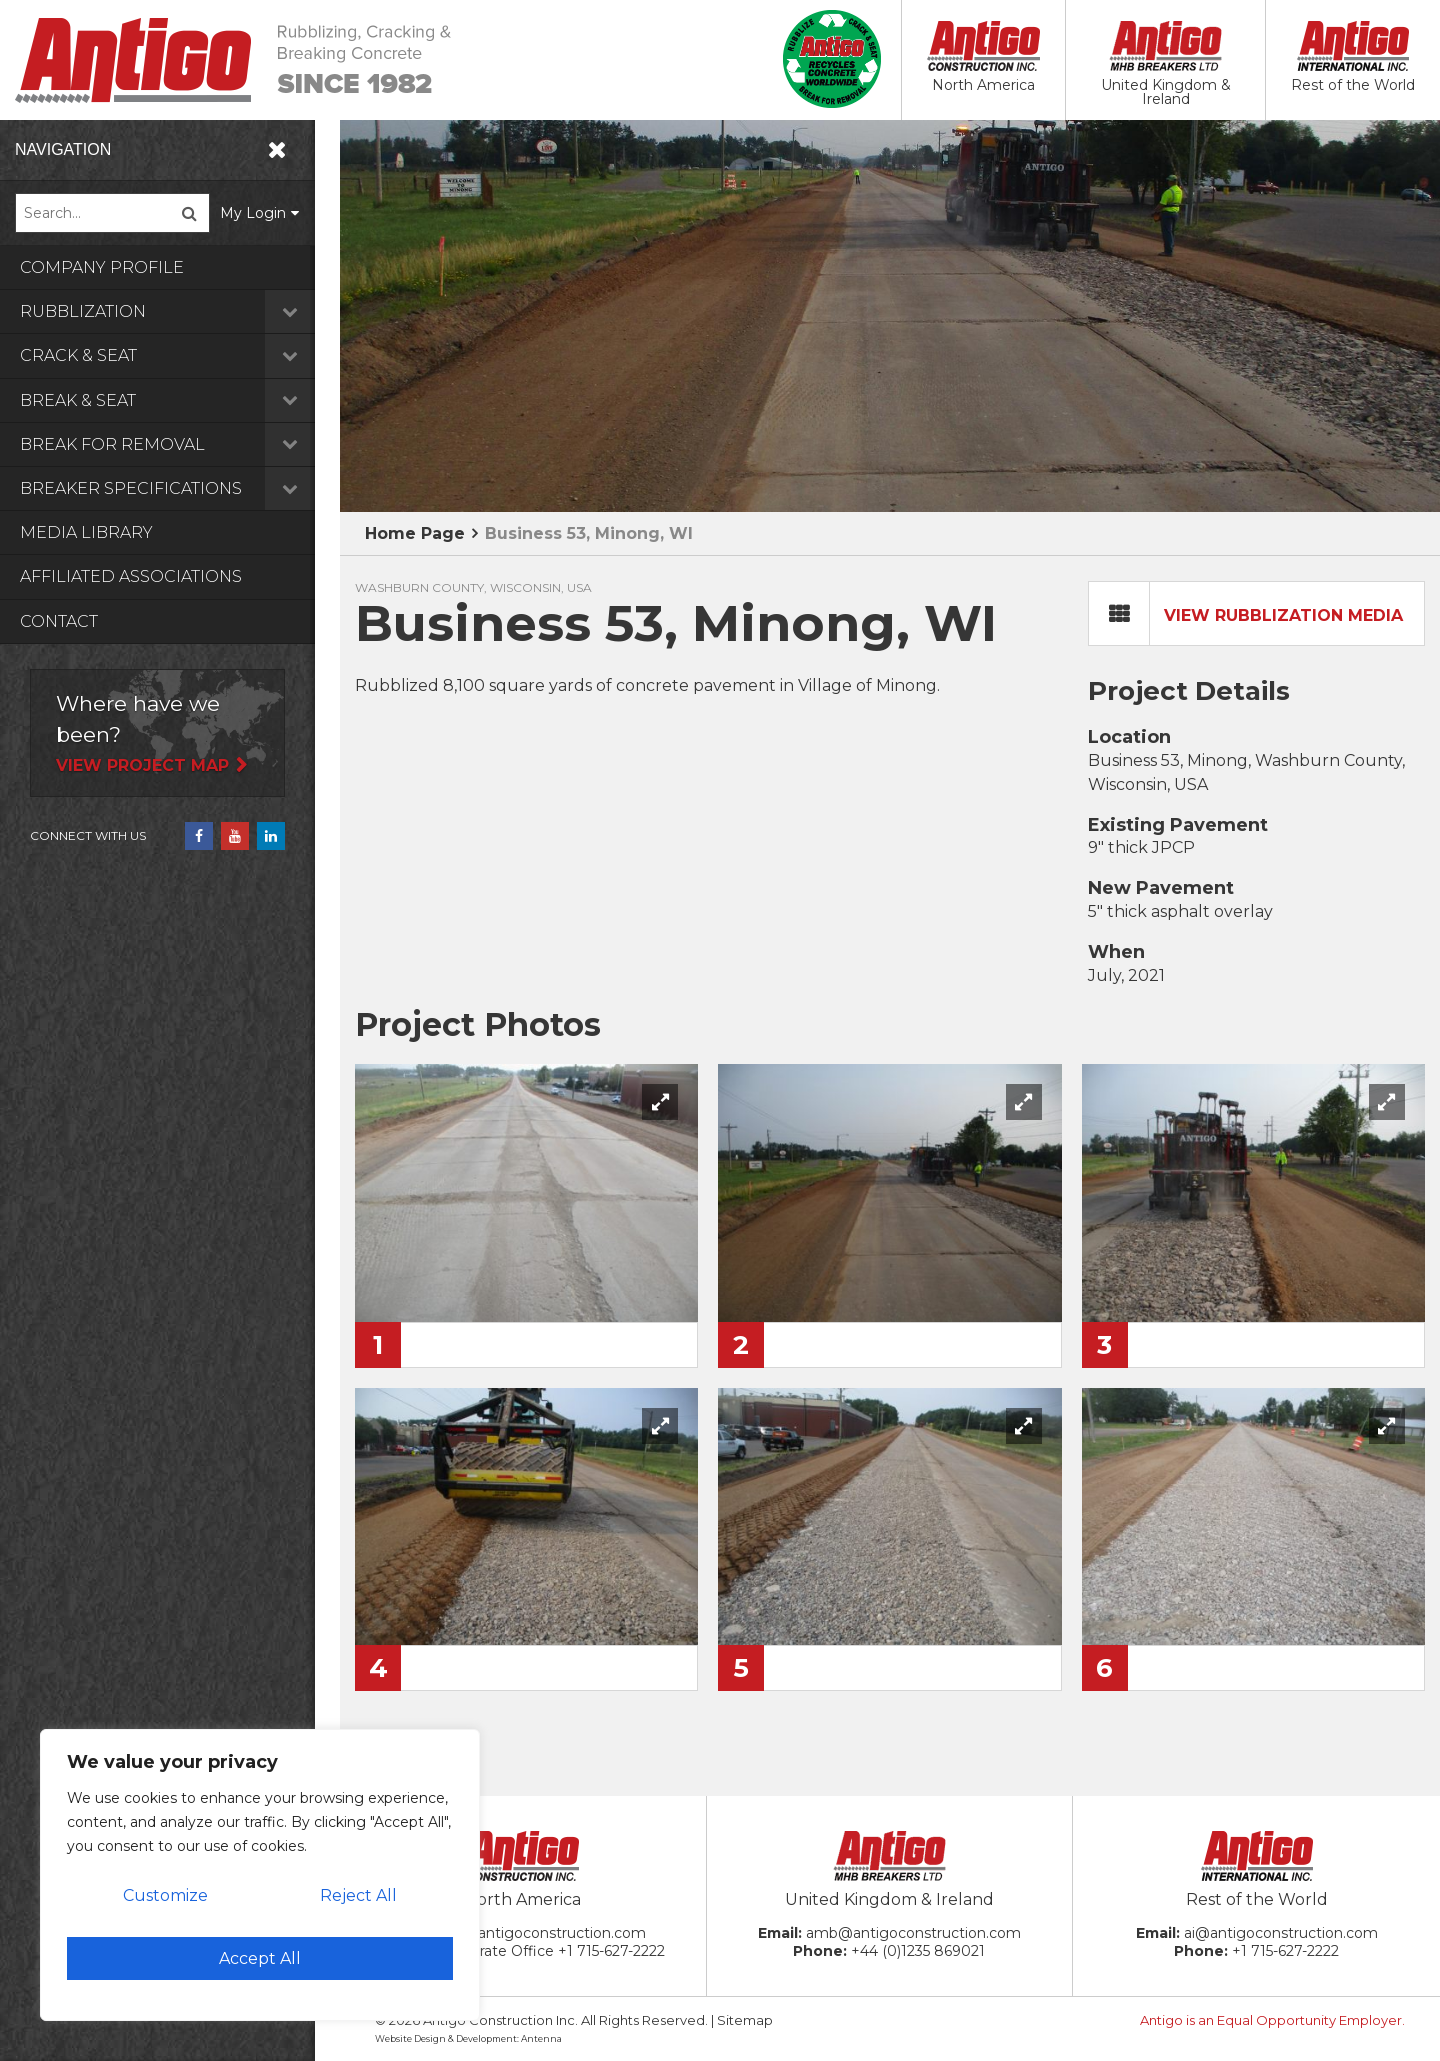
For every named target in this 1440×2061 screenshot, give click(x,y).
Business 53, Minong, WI (589, 533)
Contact (59, 621)
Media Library (86, 532)
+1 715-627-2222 (611, 1951)
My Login (279, 213)
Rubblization (180, 311)
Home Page (415, 533)
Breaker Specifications (180, 488)
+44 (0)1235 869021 (918, 1951)
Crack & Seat (180, 355)
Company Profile (102, 267)
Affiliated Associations (131, 576)
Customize (165, 1895)
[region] (260, 1875)
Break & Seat (180, 400)
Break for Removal (180, 444)
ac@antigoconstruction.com (546, 1933)
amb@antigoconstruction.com (913, 1933)
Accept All (260, 1958)
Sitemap (745, 2020)
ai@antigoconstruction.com (1281, 1933)
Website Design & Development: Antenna (468, 2038)
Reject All (358, 1895)
